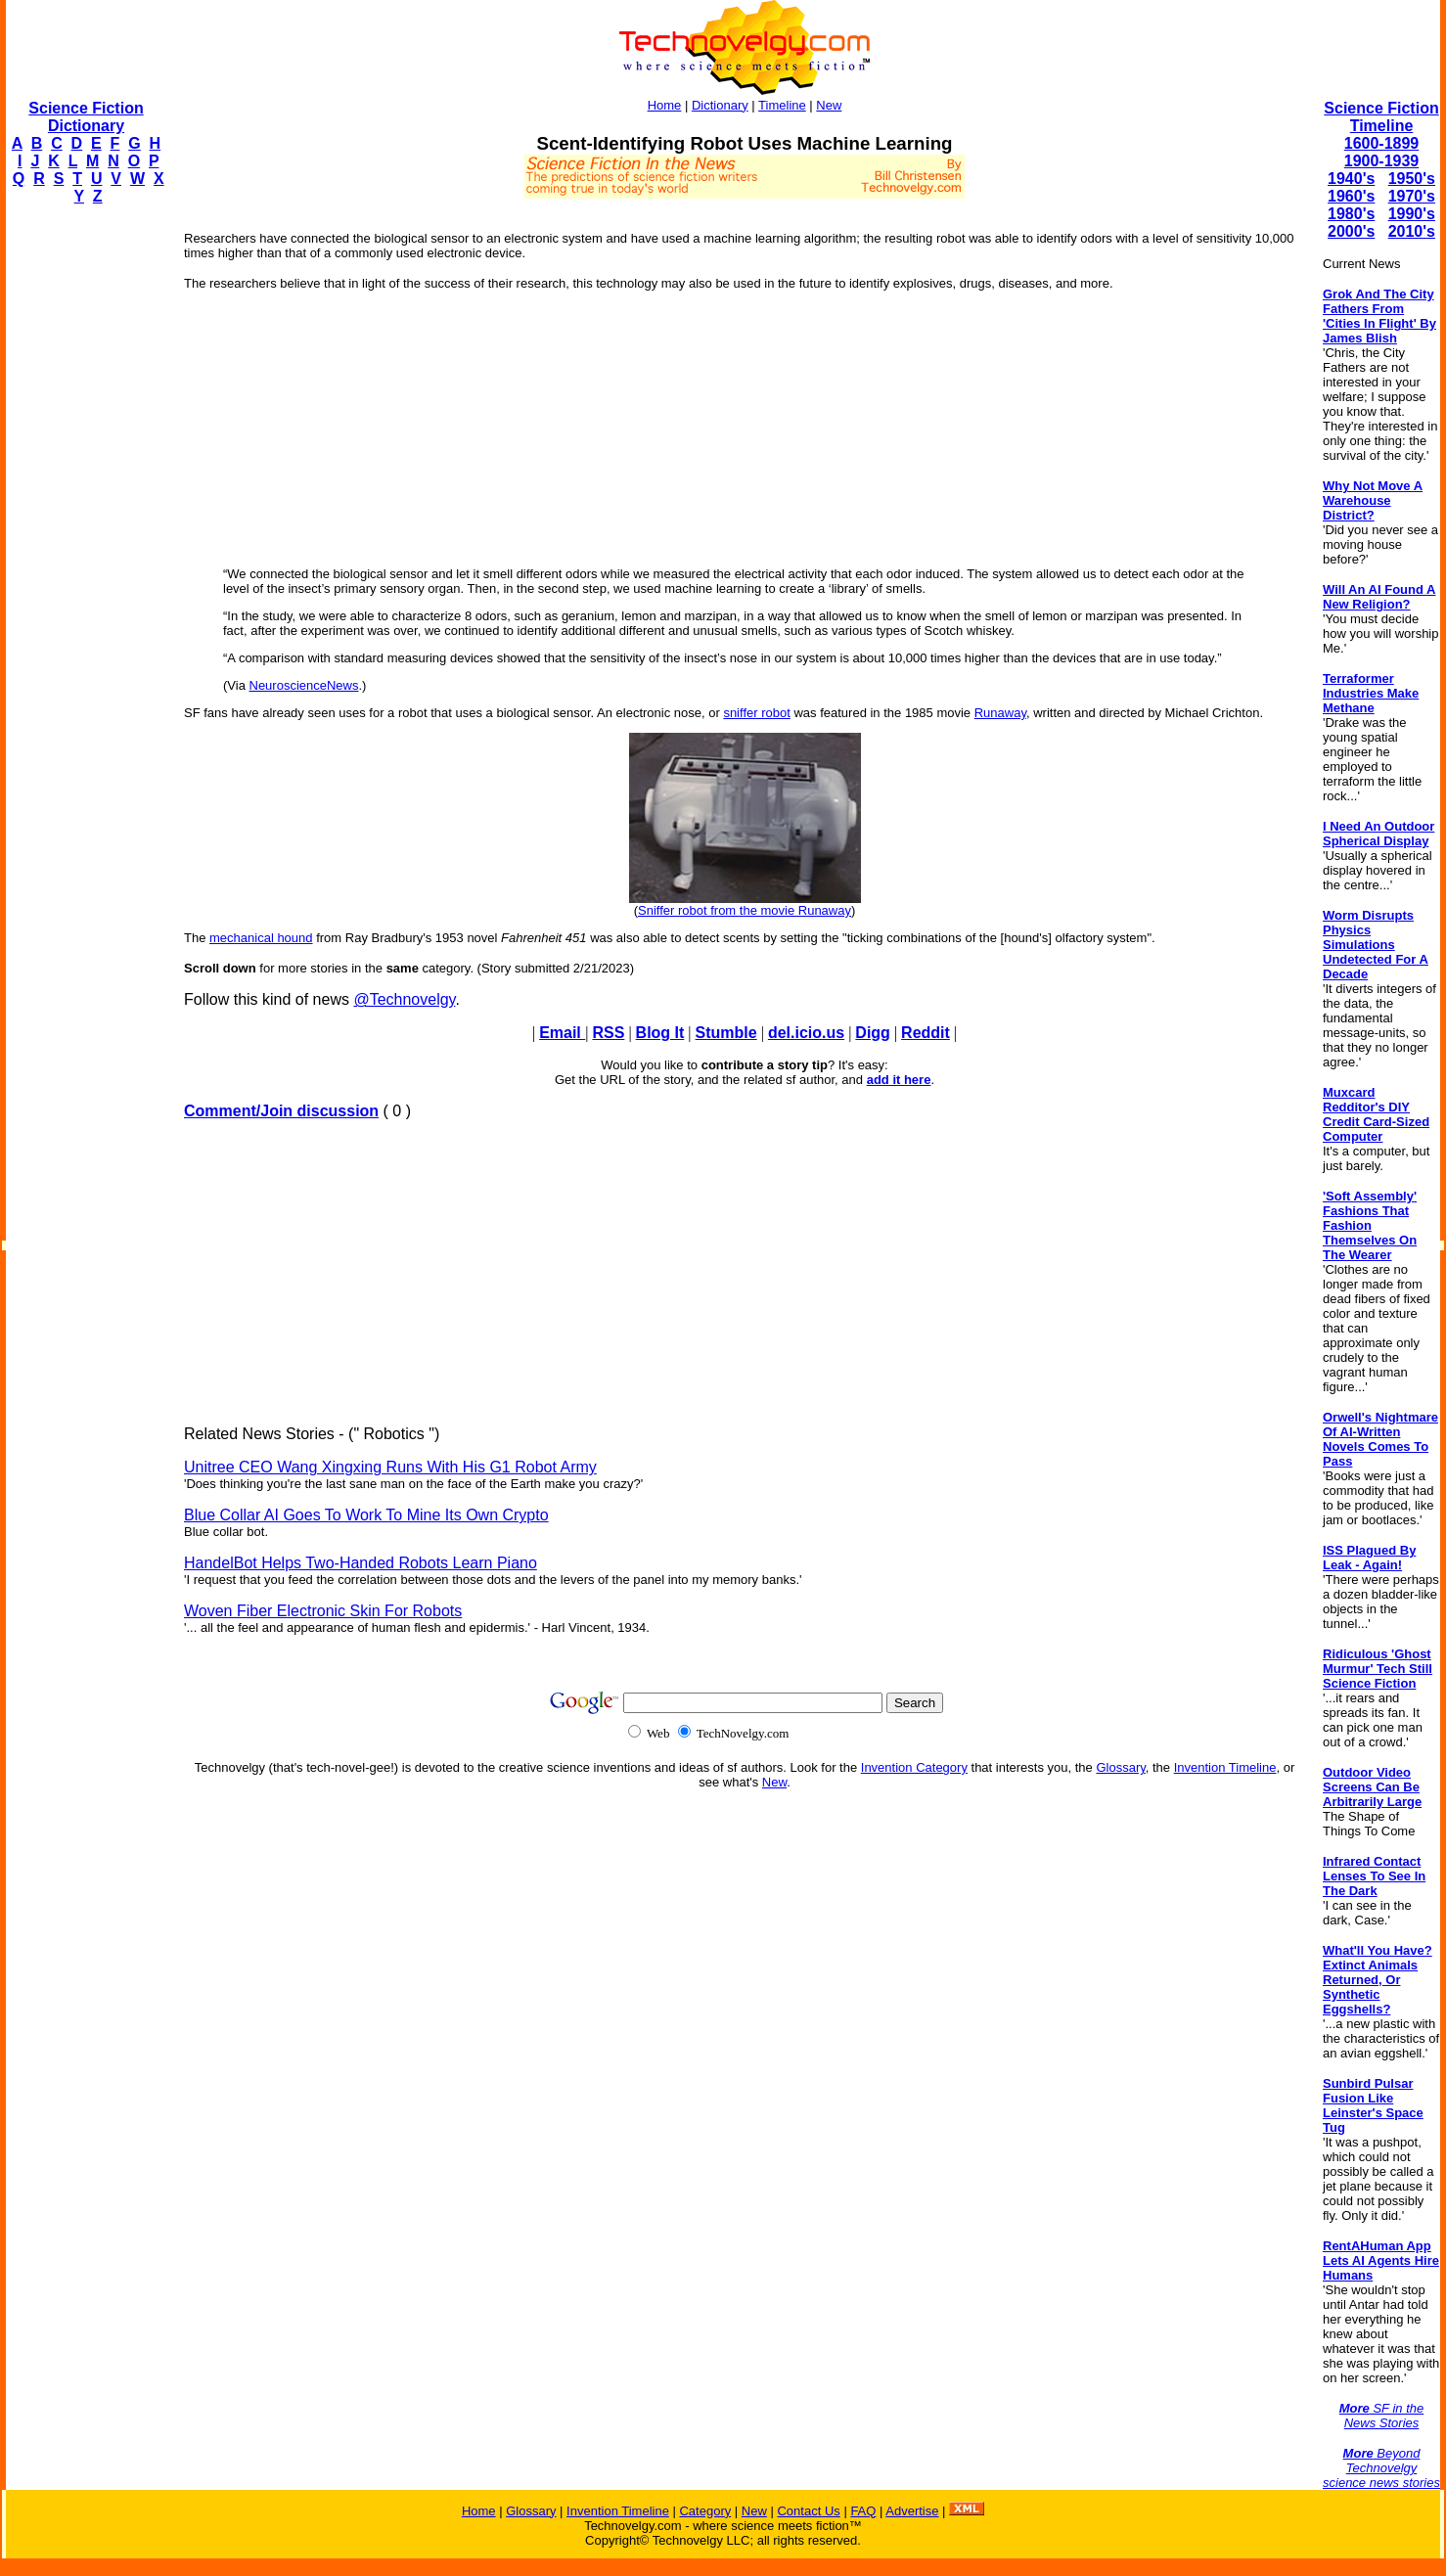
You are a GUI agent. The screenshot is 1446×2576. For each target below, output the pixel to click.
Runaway (1000, 712)
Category (705, 2511)
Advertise (911, 2511)
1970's (1411, 196)
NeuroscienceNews (304, 685)
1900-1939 (1382, 161)
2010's (1411, 231)
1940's (1351, 178)
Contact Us (808, 2511)
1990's (1411, 213)
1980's (1351, 213)
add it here (899, 1079)
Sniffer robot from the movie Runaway (744, 910)
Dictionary (720, 105)
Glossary (1120, 1767)
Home (665, 105)
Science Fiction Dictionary (85, 117)
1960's (1351, 196)
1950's (1411, 178)
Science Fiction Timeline (1381, 117)
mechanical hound (261, 937)
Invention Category (914, 1767)
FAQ (863, 2511)
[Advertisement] (84, 514)
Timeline (782, 105)
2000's (1351, 231)
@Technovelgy (404, 999)
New (828, 105)
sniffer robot (756, 712)
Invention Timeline (1225, 1767)
